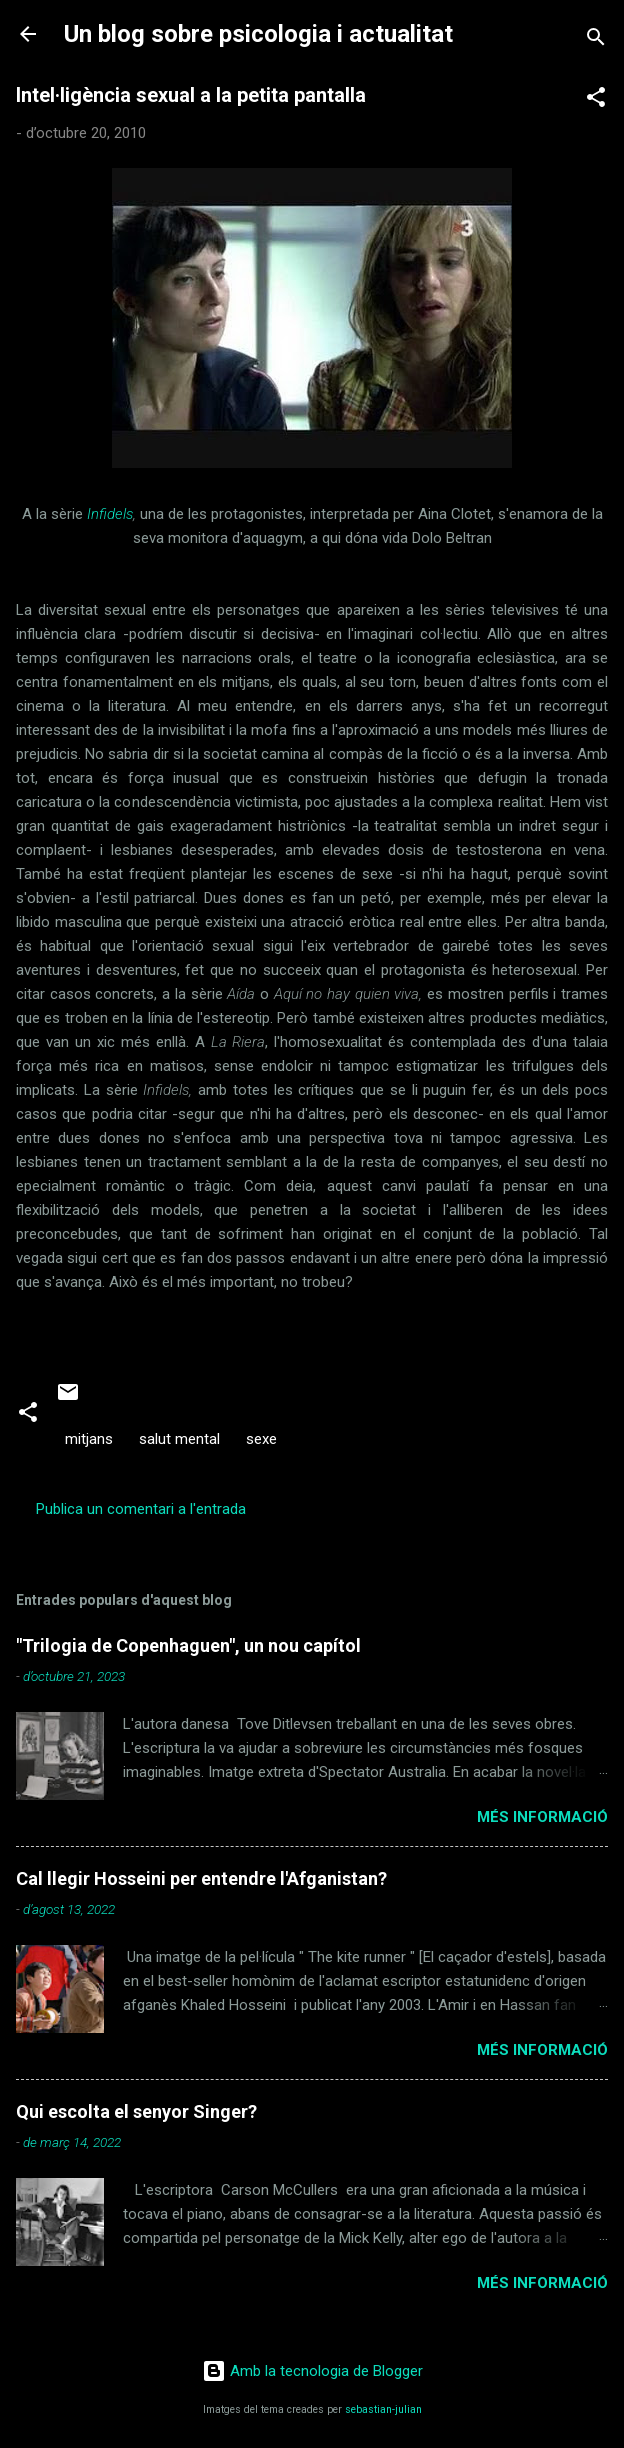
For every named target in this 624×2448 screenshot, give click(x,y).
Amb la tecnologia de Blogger (312, 2371)
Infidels (110, 514)
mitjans (89, 1439)
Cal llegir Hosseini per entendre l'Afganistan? (201, 1878)
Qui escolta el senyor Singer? (136, 2111)
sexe (261, 1439)
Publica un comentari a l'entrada (141, 1509)
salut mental (179, 1439)
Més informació (542, 1817)
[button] (596, 100)
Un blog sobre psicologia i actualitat (258, 34)
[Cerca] (596, 40)
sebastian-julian (383, 2409)
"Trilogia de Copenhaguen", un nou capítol (188, 1645)
